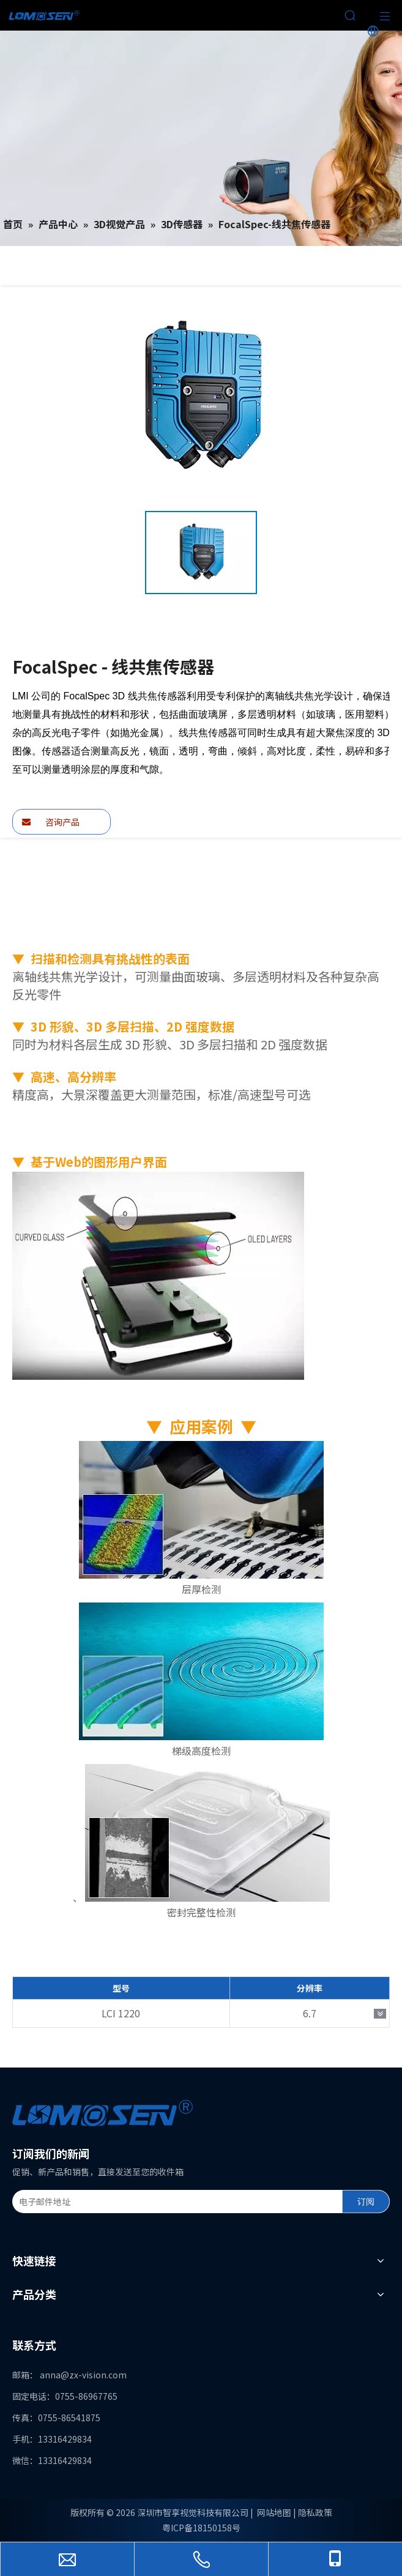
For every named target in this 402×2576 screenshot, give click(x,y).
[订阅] (366, 2201)
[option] (201, 552)
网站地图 (274, 2512)
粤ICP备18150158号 (201, 2528)
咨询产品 (51, 822)
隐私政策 (315, 2512)
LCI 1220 (121, 2013)
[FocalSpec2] (158, 1276)
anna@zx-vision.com (83, 2375)
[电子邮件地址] (175, 2202)
